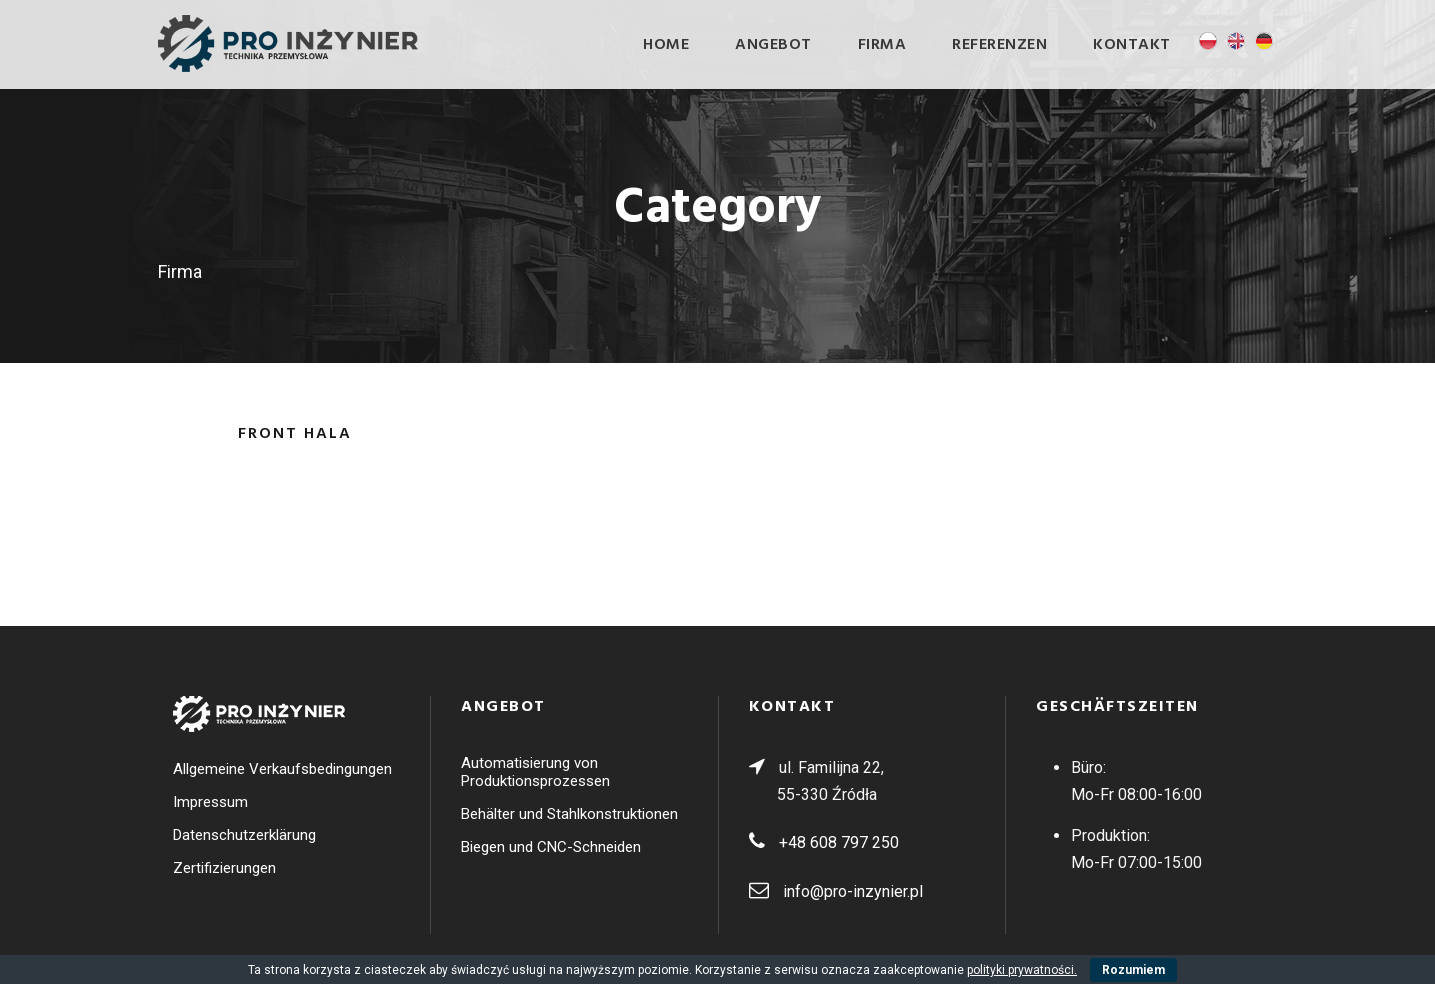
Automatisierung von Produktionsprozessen (535, 772)
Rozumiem (1133, 970)
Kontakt (1132, 45)
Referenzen (999, 45)
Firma (882, 45)
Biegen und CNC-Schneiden (551, 847)
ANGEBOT (773, 45)
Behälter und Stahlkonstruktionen (569, 814)
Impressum (210, 802)
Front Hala (295, 434)
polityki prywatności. (1022, 970)
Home (666, 45)
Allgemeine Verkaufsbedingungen (282, 769)
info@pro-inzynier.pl (853, 891)
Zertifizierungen (224, 868)
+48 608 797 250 (839, 842)
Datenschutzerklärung (244, 835)
